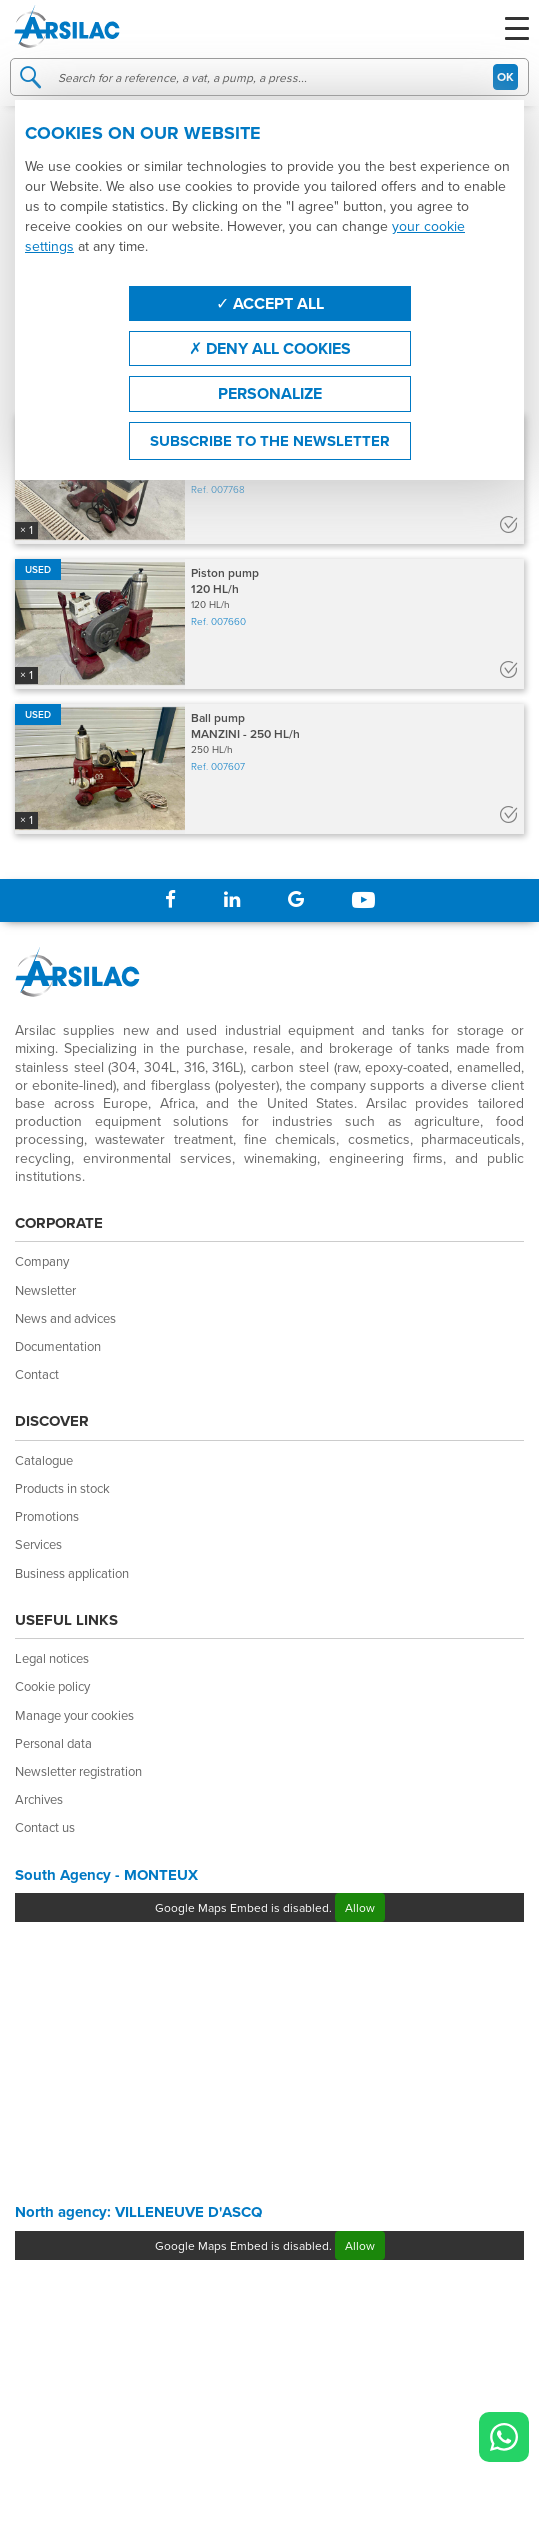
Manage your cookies (74, 1715)
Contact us (45, 1827)
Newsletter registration (78, 1771)
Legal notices (52, 1658)
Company (42, 1261)
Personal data (53, 1743)
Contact (37, 1374)
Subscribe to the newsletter (270, 441)
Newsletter (45, 1290)
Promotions (47, 1516)
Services (38, 1544)
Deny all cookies (270, 348)
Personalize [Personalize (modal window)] (270, 393)
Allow (360, 1907)
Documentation (58, 1346)
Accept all (270, 303)
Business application (72, 1573)
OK (505, 76)
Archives (39, 1799)
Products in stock (62, 1488)
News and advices (65, 1318)
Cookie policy (52, 1686)
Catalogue (44, 1460)
